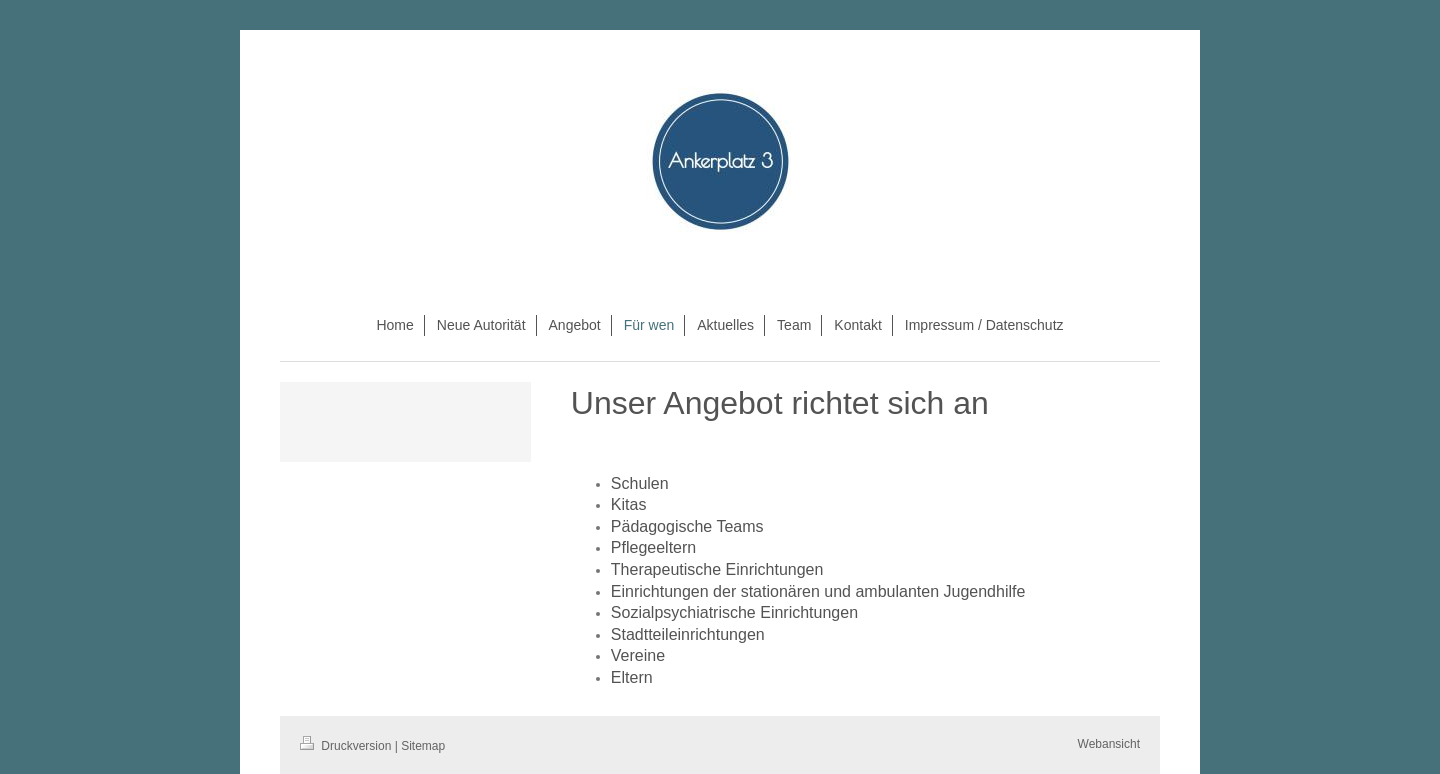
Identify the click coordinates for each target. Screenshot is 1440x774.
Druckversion (347, 746)
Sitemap (423, 746)
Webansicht (1109, 744)
